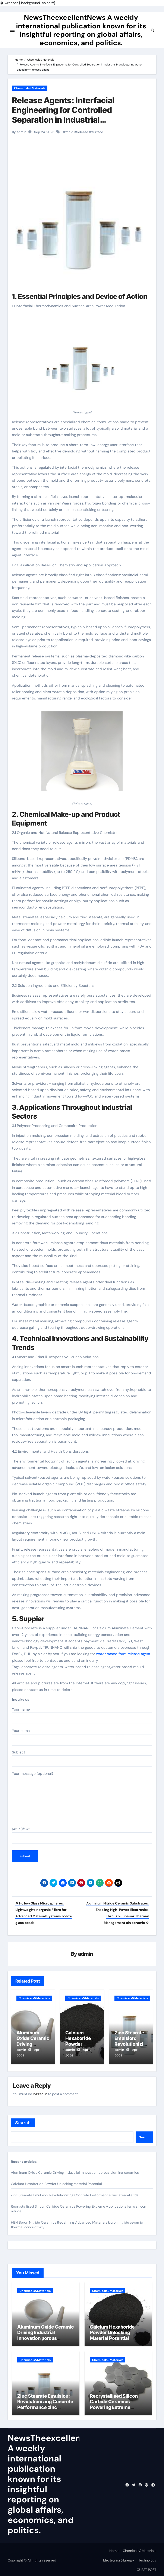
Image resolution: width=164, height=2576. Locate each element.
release (82, 132)
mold (69, 132)
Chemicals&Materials (29, 88)
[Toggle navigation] (12, 31)
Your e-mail (82, 1736)
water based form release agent (123, 1653)
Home (114, 2549)
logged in (40, 2092)
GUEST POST (146, 2568)
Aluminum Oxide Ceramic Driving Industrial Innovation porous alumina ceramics (75, 2171)
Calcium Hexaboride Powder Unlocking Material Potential (56, 2182)
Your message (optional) (82, 1795)
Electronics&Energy (118, 2558)
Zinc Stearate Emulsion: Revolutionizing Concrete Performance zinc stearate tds (75, 2193)
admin (85, 1954)
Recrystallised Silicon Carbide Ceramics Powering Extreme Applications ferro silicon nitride (117, 2405)
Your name (82, 1715)
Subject (82, 1758)
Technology (147, 2558)
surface (97, 132)
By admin (19, 132)
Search (23, 2120)
